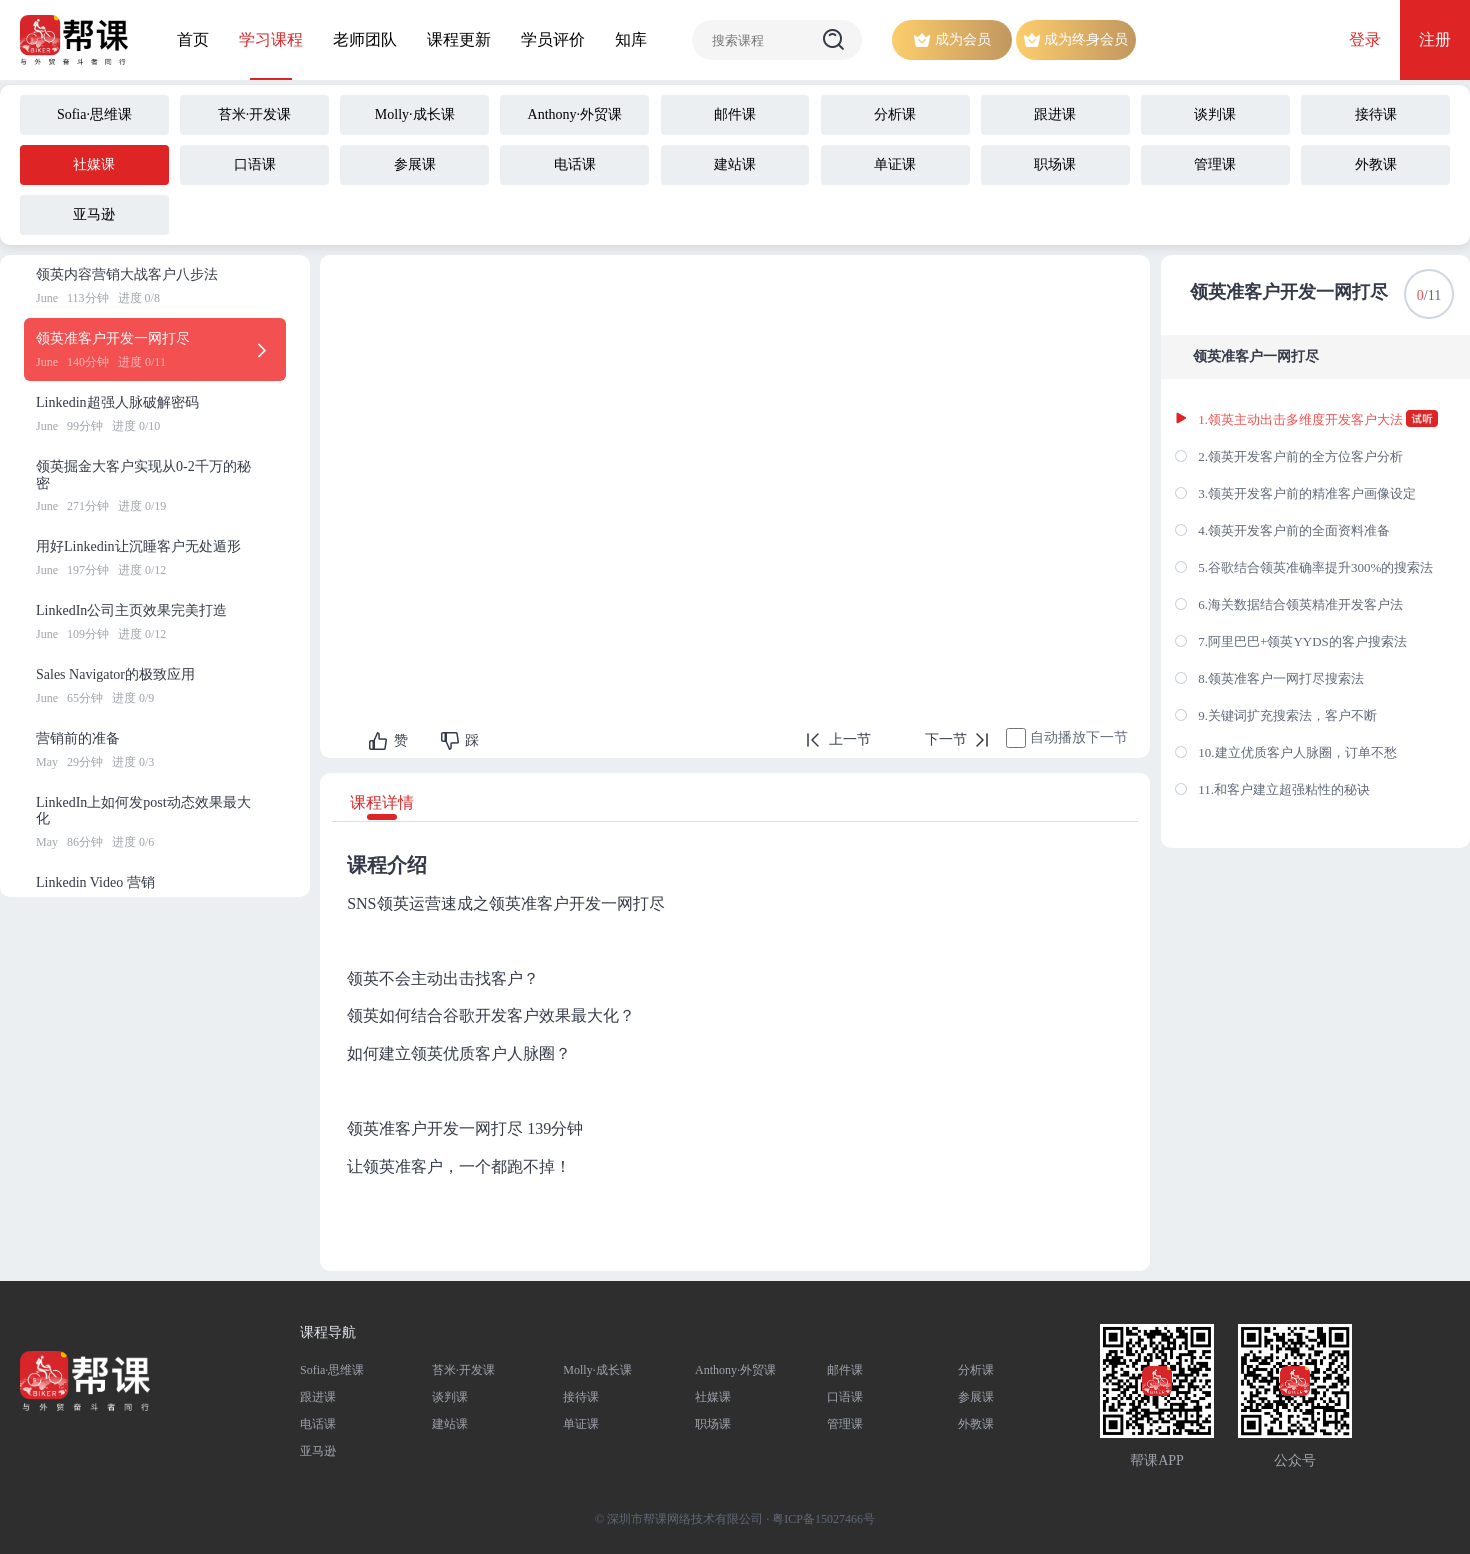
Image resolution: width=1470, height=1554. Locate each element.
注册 (1435, 39)
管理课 (845, 1424)
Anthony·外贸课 (735, 1370)
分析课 (976, 1370)
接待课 (581, 1397)
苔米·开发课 (463, 1370)
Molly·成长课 (597, 1370)
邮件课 (845, 1370)
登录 (1365, 39)
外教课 (976, 1424)
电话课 (318, 1424)
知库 (631, 39)
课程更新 (459, 39)
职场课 (713, 1424)
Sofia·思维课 (332, 1370)
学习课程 (271, 39)
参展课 (976, 1397)
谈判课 (450, 1397)
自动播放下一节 (1079, 737)
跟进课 (318, 1397)
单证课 (581, 1424)
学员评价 (553, 39)
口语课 (845, 1397)
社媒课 (713, 1397)
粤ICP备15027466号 (823, 1519)
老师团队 (365, 39)
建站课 (450, 1424)
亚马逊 (318, 1451)
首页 (193, 39)
